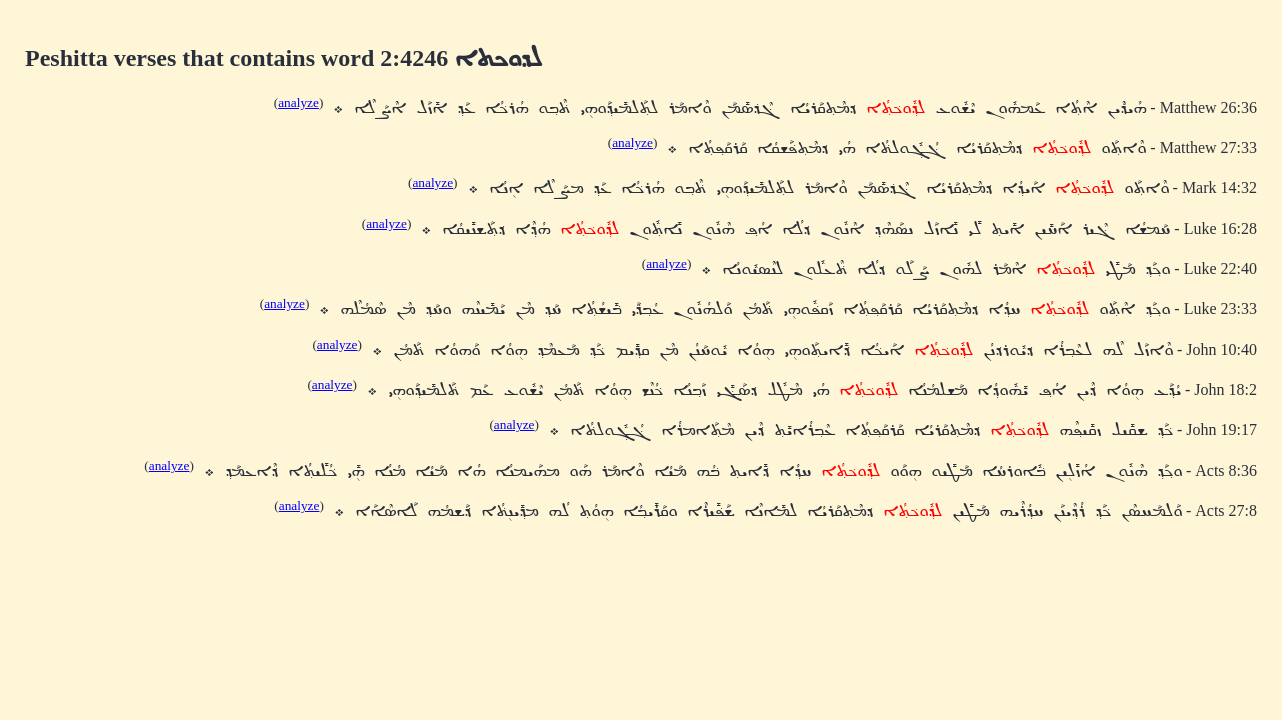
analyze (298, 102)
